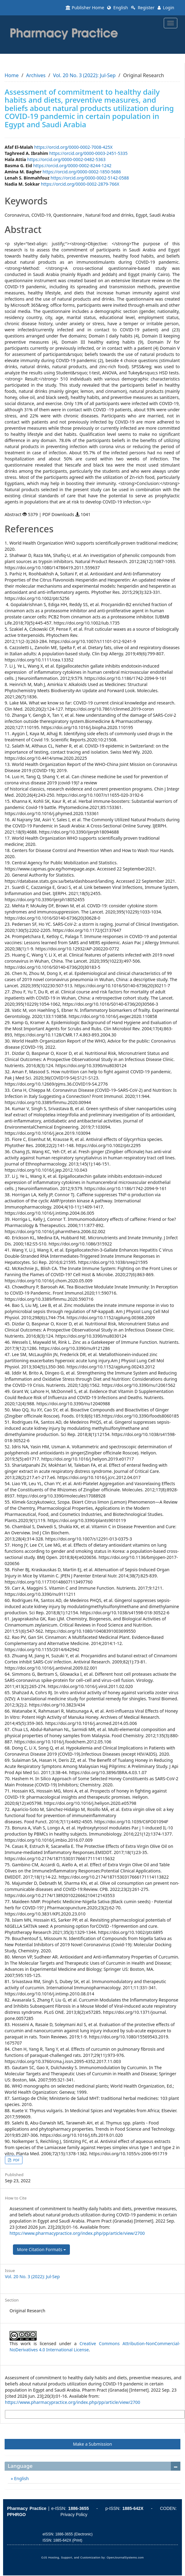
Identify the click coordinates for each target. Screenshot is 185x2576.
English (117, 7)
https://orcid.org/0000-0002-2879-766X (80, 184)
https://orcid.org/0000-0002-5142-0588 (89, 178)
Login (166, 7)
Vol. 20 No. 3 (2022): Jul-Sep (84, 75)
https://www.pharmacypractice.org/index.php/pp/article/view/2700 (77, 2233)
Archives (36, 75)
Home (12, 75)
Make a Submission (92, 2444)
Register (143, 7)
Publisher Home (85, 7)
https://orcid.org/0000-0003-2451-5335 (88, 153)
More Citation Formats (41, 2249)
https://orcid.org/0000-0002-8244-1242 (72, 165)
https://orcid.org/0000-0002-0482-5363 (66, 159)
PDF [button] (15, 2160)
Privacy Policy (74, 2514)
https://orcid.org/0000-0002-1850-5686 (81, 172)
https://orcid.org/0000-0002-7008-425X (73, 147)
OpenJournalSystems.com (125, 2557)
